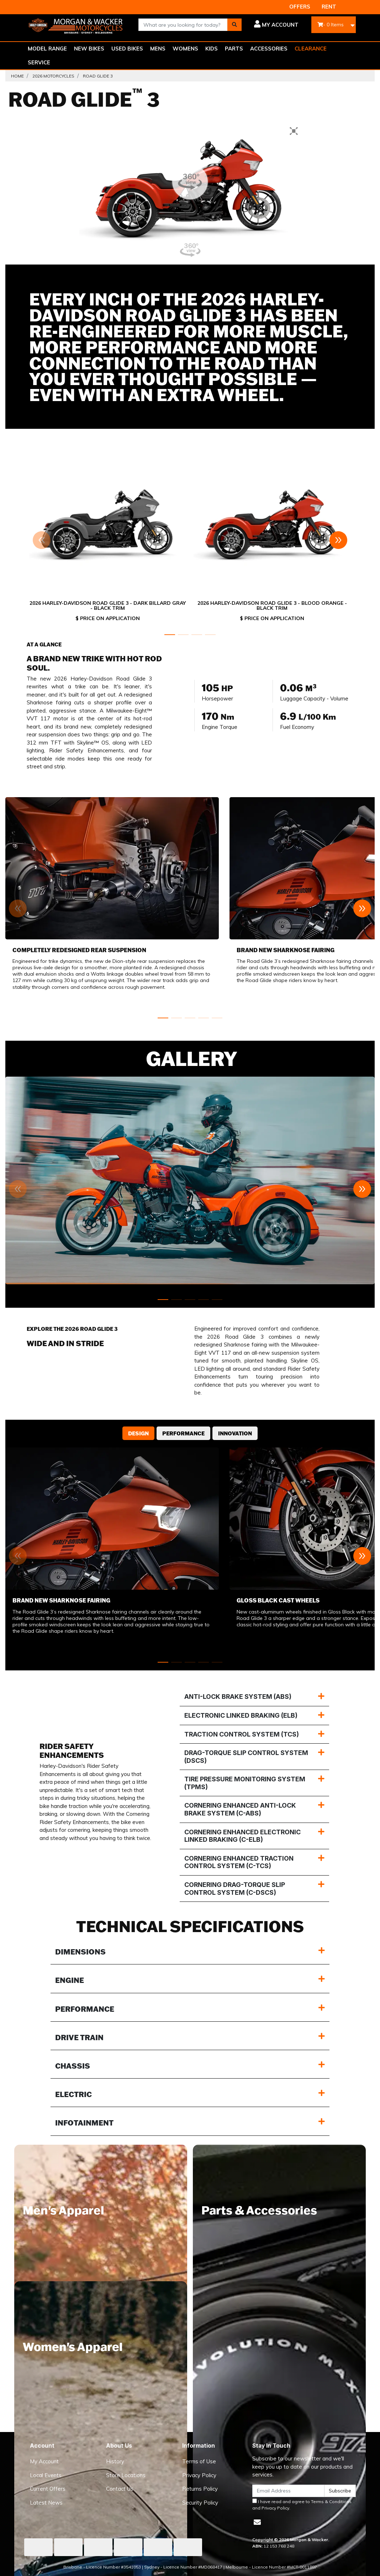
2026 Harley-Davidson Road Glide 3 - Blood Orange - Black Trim (272, 605)
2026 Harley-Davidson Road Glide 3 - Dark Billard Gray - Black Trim (108, 605)
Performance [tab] (183, 1433)
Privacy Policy (199, 2475)
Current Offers (47, 2488)
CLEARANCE (311, 48)
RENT (329, 6)
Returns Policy (200, 2488)
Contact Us (119, 2488)
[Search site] (234, 24)
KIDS (211, 48)
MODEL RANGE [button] (47, 48)
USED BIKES (127, 48)
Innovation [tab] (235, 1433)
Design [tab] (138, 1433)
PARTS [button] (234, 48)
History (115, 2461)
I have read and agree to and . (302, 2504)
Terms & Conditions (331, 2501)
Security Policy (200, 2502)
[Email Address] (288, 2491)
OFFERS (299, 6)
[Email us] (257, 2522)
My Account (44, 2461)
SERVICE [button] (39, 62)
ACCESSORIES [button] (268, 48)
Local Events (46, 2475)
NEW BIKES (89, 48)
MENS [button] (157, 48)
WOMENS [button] (185, 48)
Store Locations (126, 2475)
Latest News (46, 2502)
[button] (275, 25)
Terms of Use (199, 2461)
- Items (330, 24)
